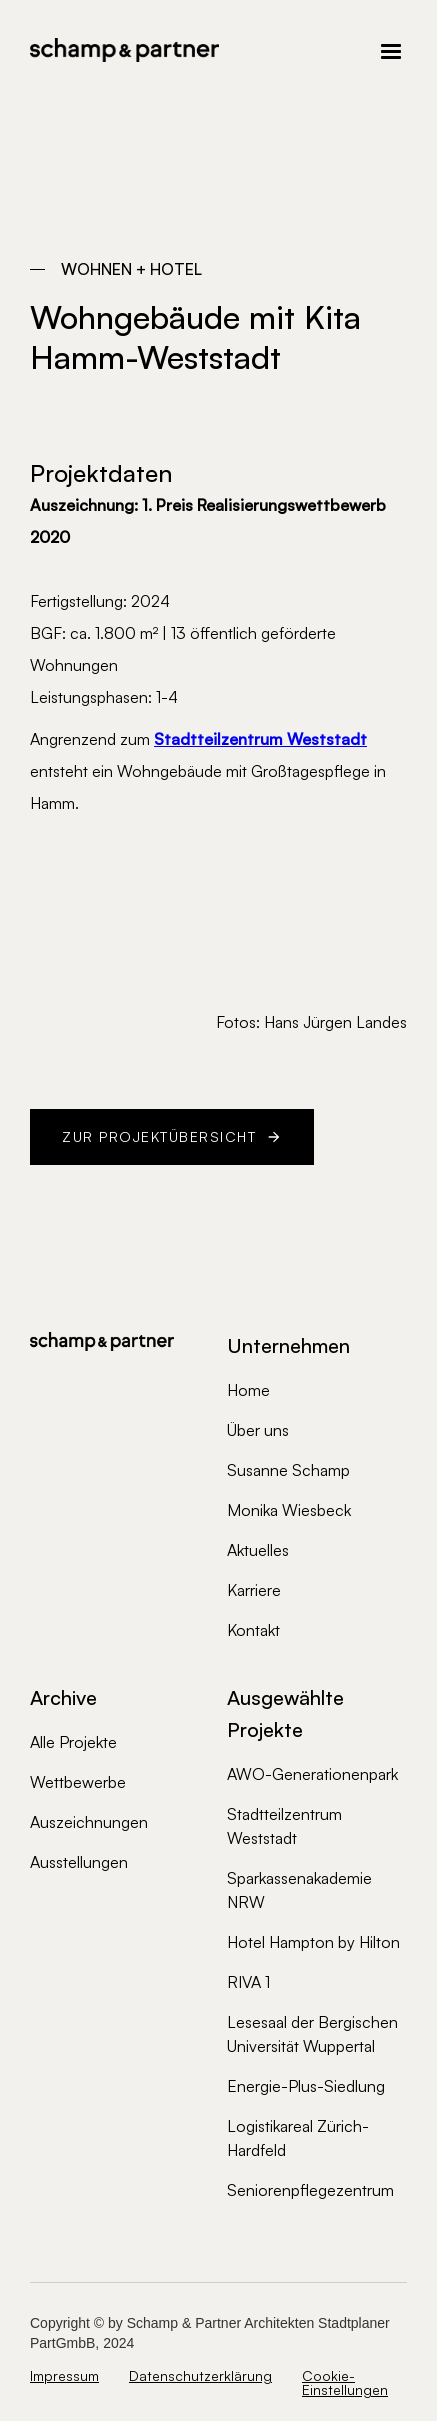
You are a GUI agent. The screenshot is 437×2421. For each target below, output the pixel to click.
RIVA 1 (248, 1982)
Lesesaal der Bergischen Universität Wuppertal (312, 2034)
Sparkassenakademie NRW (299, 1890)
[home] (124, 50)
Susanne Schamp (288, 1470)
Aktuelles (258, 1550)
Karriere (254, 1590)
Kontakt (253, 1630)
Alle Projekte (73, 1742)
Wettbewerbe (78, 1782)
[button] (313, 50)
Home (248, 1390)
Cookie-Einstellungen (345, 2382)
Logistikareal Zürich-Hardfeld (298, 2138)
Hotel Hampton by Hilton (313, 1942)
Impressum (64, 2376)
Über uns (258, 1430)
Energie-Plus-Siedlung (306, 2086)
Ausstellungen (79, 1862)
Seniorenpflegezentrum (310, 2190)
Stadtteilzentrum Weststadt (284, 1826)
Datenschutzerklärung (200, 2376)
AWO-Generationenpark (312, 1774)
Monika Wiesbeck (289, 1510)
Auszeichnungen (89, 1822)
